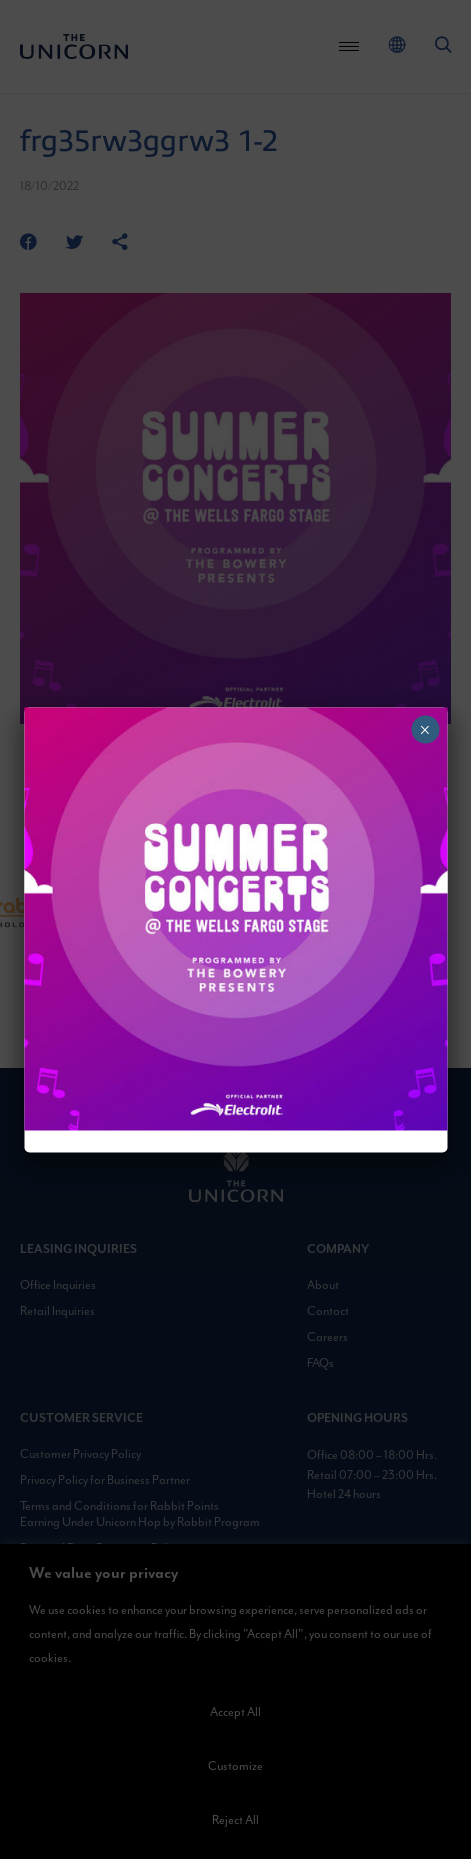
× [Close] (424, 729)
